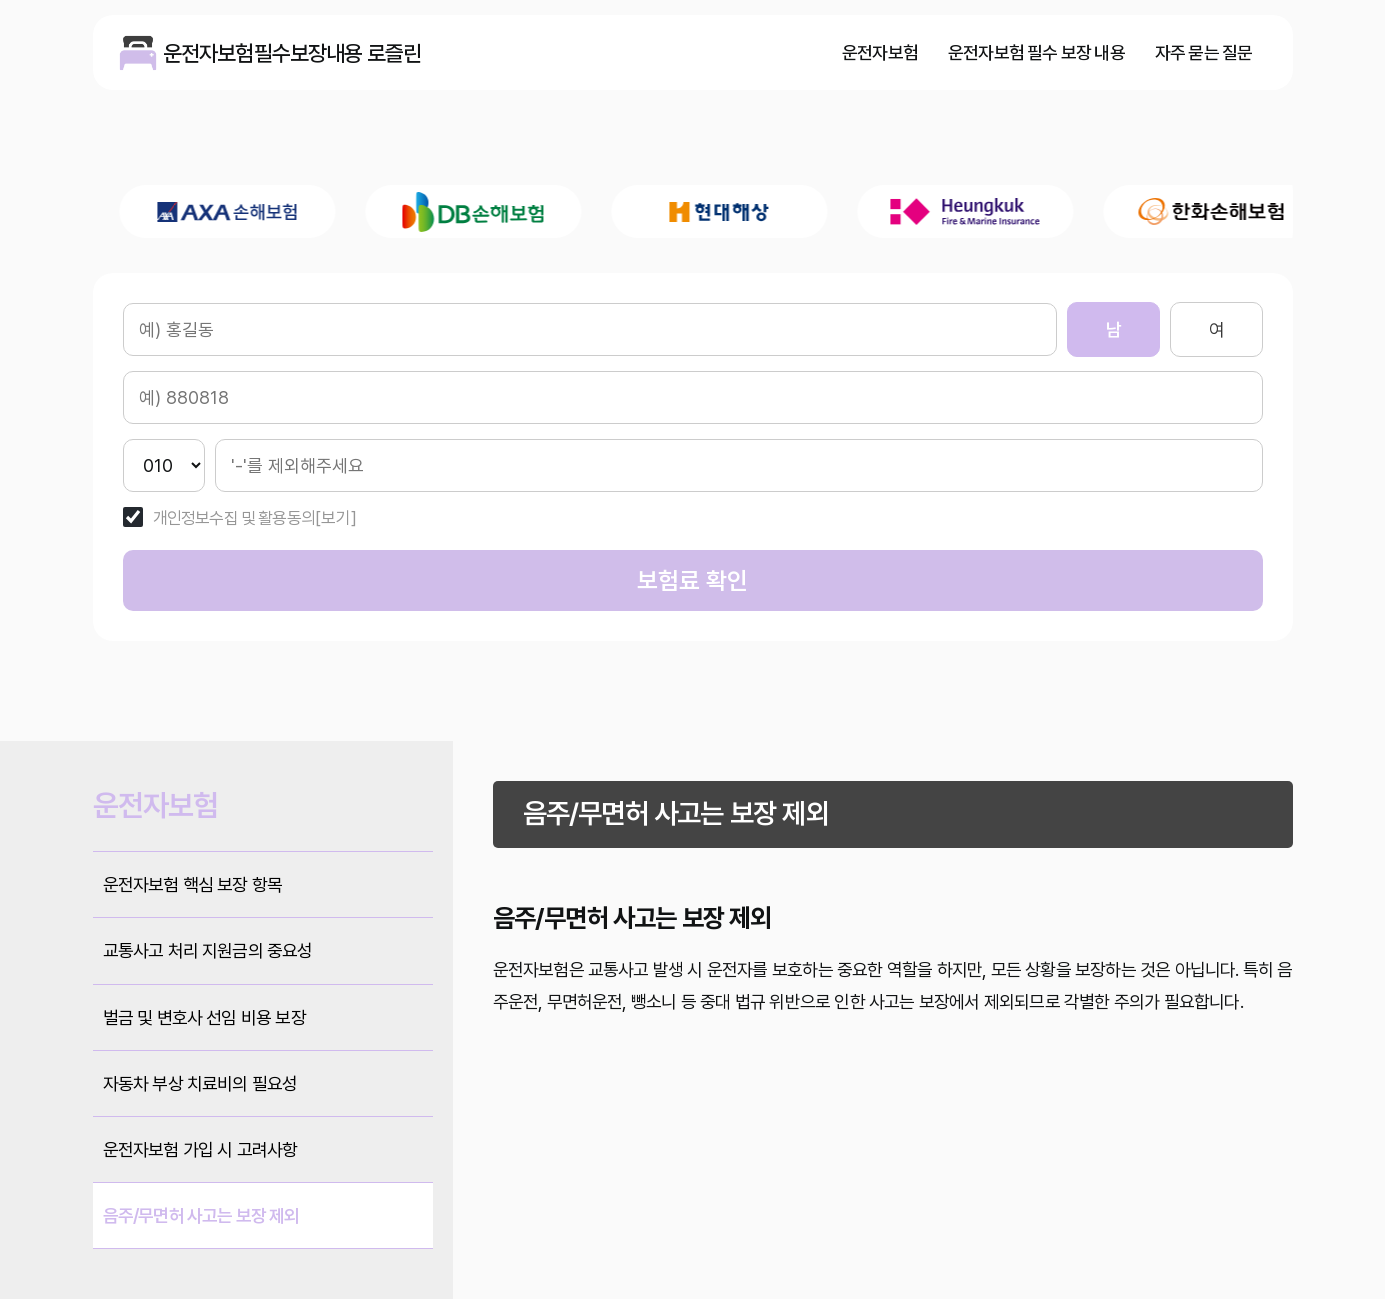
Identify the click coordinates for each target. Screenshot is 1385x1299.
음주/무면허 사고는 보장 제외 (201, 1215)
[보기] (336, 518)
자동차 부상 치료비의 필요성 (200, 1083)
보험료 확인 (692, 580)
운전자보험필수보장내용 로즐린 (138, 53)
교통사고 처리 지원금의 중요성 (208, 950)
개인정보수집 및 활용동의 (234, 518)
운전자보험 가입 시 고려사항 (200, 1149)
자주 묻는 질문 (1204, 53)
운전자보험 (880, 53)
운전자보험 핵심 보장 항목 (193, 884)
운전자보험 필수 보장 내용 (1036, 53)
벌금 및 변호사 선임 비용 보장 (204, 1017)
